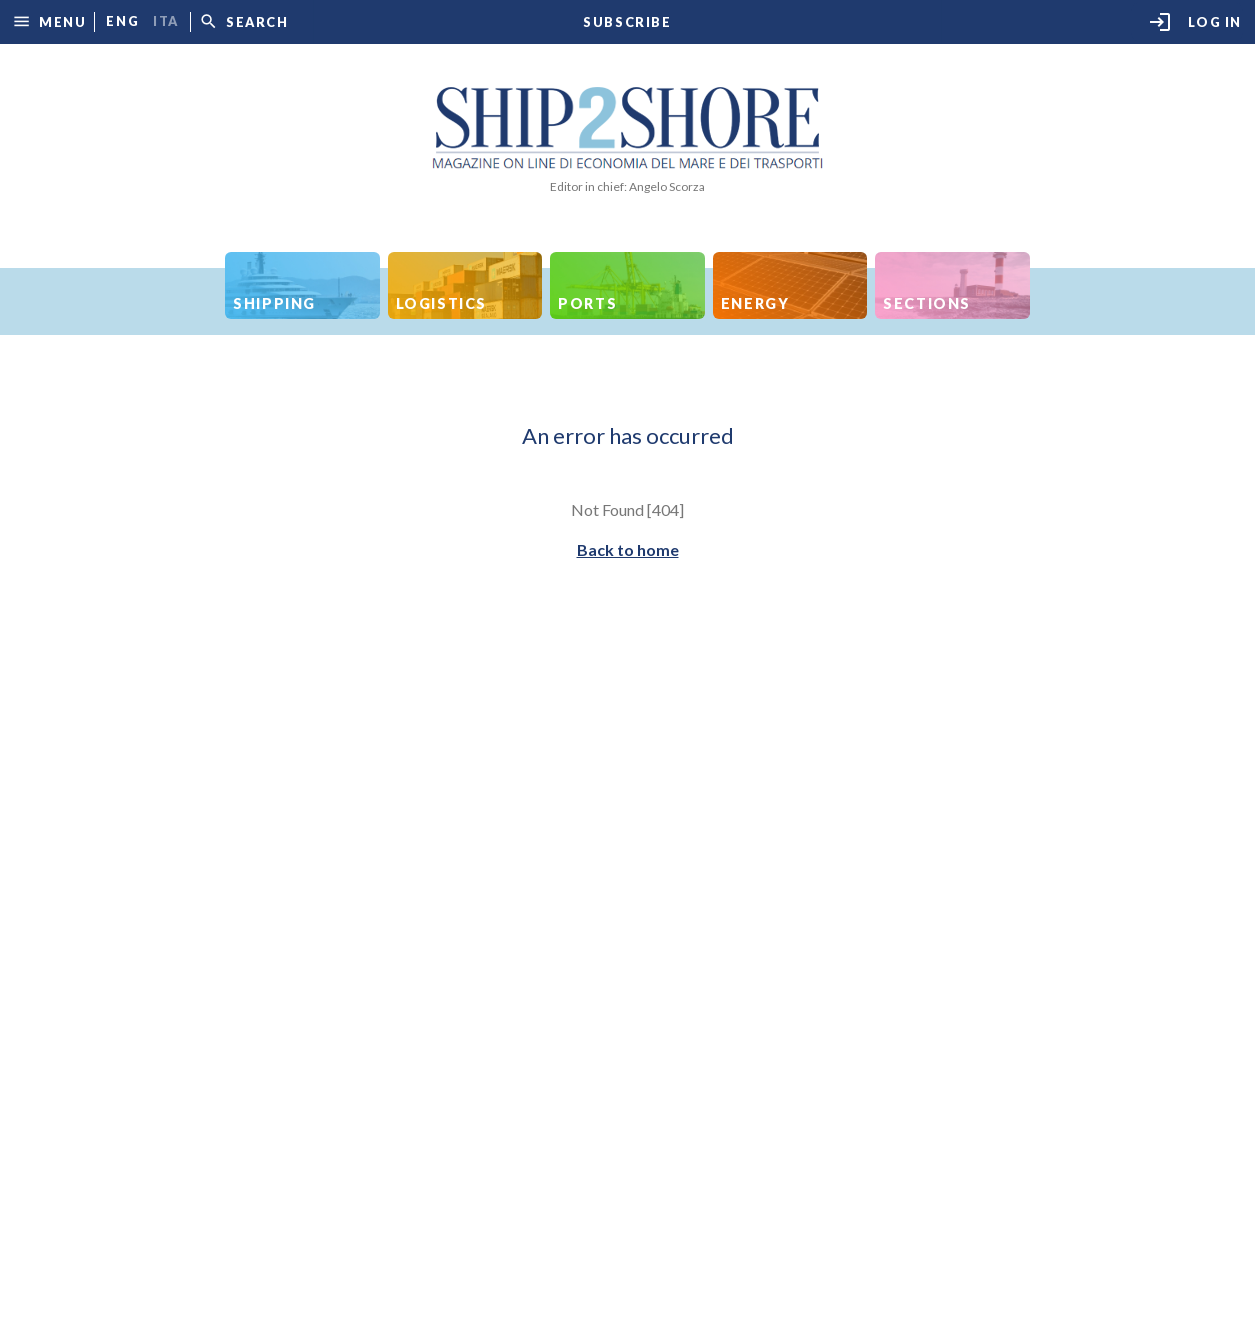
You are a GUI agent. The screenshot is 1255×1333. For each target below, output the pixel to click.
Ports (587, 303)
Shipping (274, 303)
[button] (49, 21)
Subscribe (627, 22)
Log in (1195, 22)
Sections (927, 303)
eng (122, 21)
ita (166, 21)
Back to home (628, 549)
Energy (755, 303)
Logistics (441, 303)
